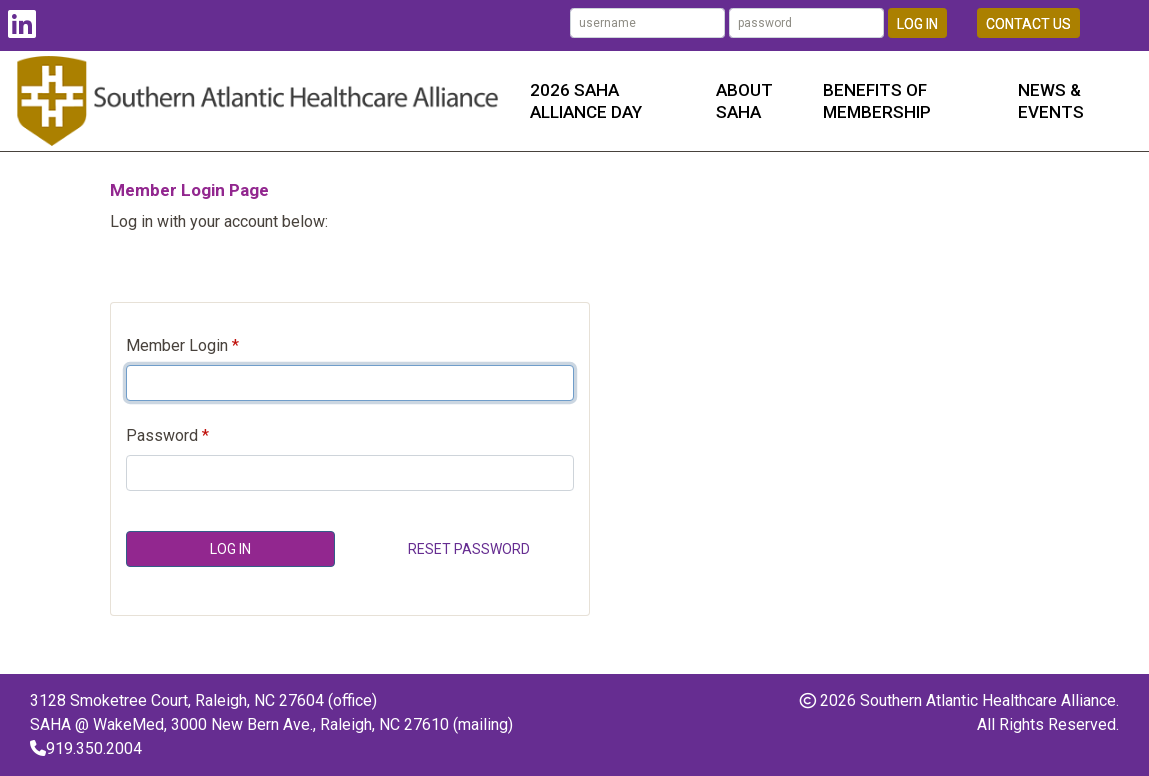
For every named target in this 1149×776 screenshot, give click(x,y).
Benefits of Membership (877, 101)
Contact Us (1028, 24)
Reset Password (469, 549)
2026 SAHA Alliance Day (586, 101)
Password (162, 435)
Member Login (177, 345)
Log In (917, 24)
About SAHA (744, 101)
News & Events (1051, 101)
